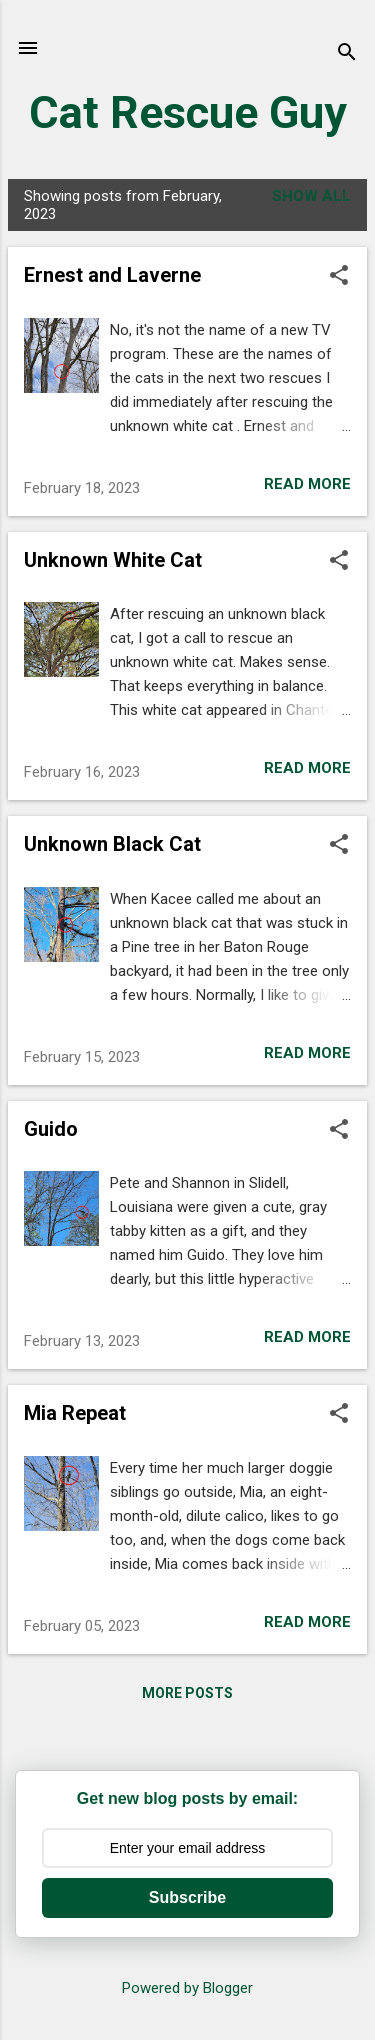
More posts (187, 1693)
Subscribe (187, 1897)
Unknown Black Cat (112, 844)
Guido (51, 1129)
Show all (311, 196)
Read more (307, 484)
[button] (339, 277)
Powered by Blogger (187, 1988)
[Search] (347, 54)
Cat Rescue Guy (188, 112)
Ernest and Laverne (112, 275)
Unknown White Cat (113, 560)
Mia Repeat (75, 1413)
